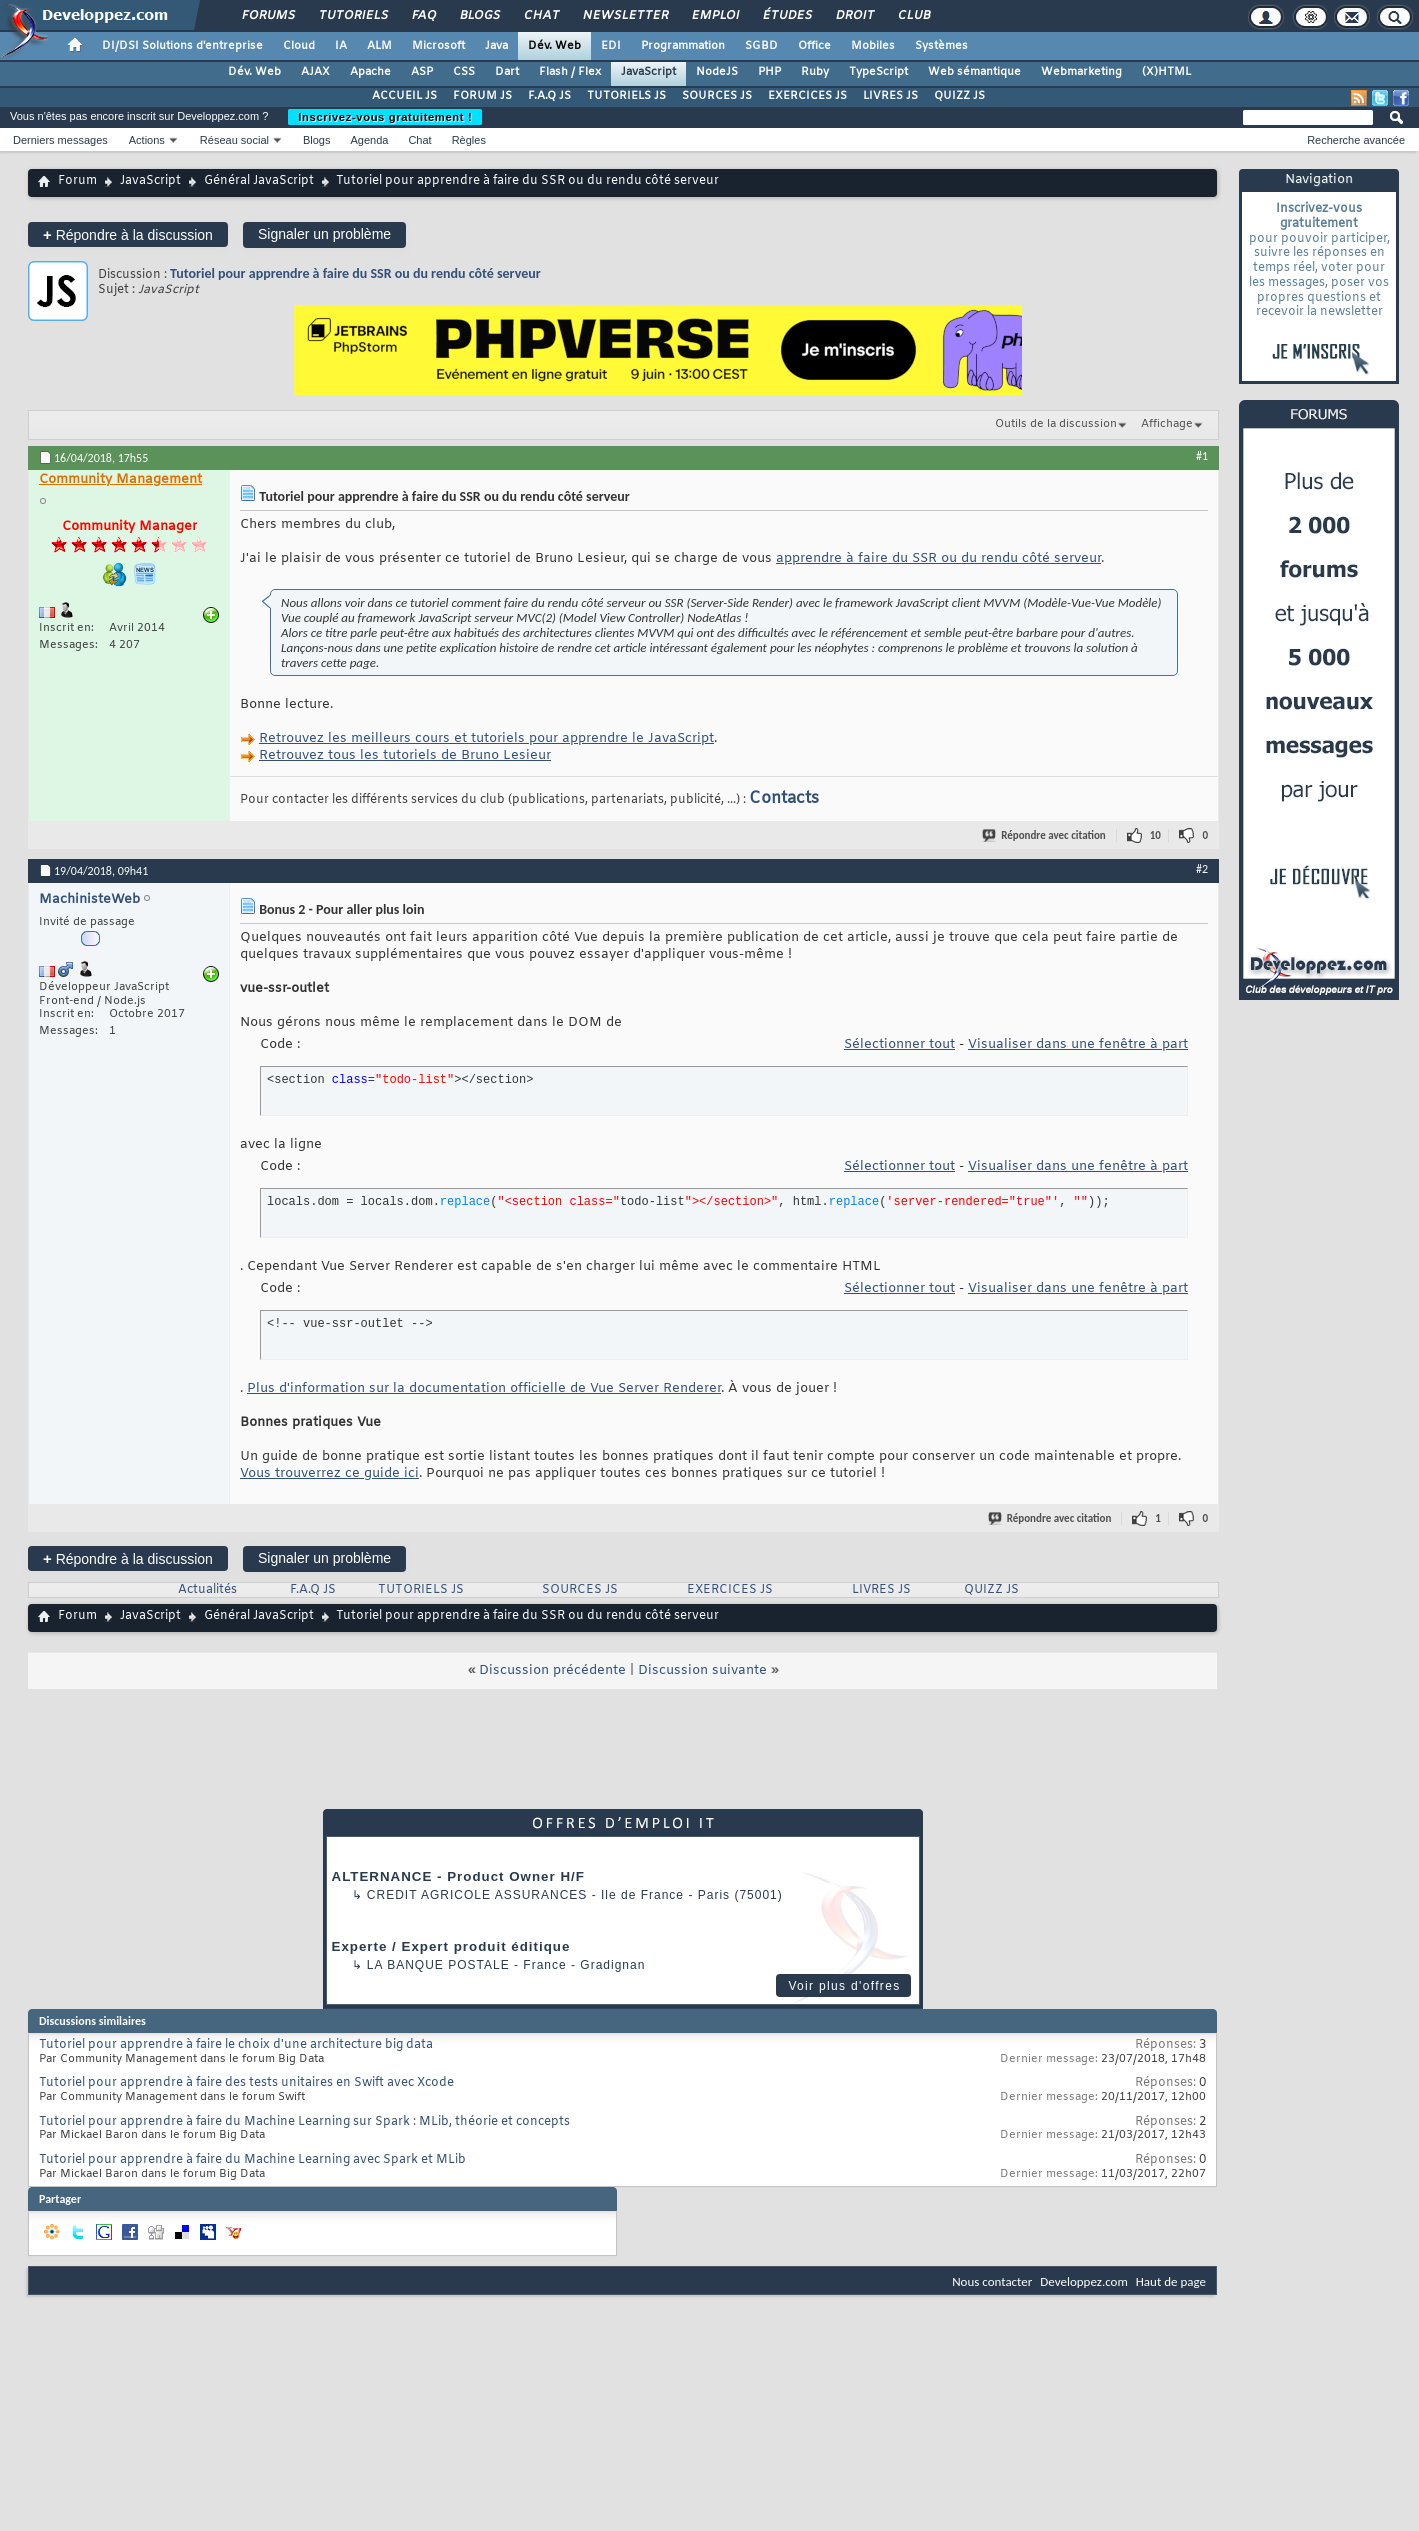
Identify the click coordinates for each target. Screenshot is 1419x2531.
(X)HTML (1166, 72)
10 (1155, 835)
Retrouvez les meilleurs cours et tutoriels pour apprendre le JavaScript (486, 738)
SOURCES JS (717, 96)
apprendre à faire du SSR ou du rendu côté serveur (938, 558)
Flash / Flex (570, 72)
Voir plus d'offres (844, 1986)
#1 (1202, 456)
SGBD (761, 46)
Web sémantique (974, 72)
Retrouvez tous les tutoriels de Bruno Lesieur (405, 755)
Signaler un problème (324, 234)
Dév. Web (554, 46)
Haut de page (1171, 2281)
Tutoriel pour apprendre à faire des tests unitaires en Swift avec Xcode (246, 2083)
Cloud (299, 46)
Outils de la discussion (1056, 424)
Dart (507, 72)
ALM (379, 46)
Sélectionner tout (899, 1044)
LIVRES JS (890, 96)
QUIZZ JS (959, 96)
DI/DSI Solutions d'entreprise (182, 46)
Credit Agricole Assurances (477, 1895)
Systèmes (941, 46)
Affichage (1167, 424)
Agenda (369, 140)
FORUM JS (482, 96)
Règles (469, 140)
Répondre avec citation (1045, 835)
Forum (77, 181)
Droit (854, 16)
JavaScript (648, 72)
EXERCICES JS (807, 96)
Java (496, 46)
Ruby (815, 72)
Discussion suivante (702, 1670)
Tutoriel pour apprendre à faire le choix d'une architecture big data (236, 2045)
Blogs (479, 16)
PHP (769, 72)
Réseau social (234, 140)
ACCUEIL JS (404, 96)
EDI (611, 46)
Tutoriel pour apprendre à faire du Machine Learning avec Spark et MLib (252, 2160)
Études (786, 16)
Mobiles (873, 46)
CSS (464, 72)
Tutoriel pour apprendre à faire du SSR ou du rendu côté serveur (355, 273)
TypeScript (878, 72)
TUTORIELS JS (626, 96)
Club (913, 16)
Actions (147, 140)
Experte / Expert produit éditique (451, 1946)
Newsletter (624, 16)
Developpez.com (1084, 2281)
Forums (267, 16)
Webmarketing (1081, 72)
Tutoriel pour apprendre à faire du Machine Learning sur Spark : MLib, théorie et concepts (304, 2122)
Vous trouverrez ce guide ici (329, 1473)
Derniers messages (60, 140)
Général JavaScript (259, 181)
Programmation (683, 46)
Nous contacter (992, 2281)
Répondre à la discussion (128, 234)
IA (341, 46)
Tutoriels (352, 16)
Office (814, 46)
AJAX (315, 72)
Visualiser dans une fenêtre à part (1078, 1044)
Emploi (714, 16)
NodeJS (717, 72)
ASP (422, 72)
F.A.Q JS (549, 96)
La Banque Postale (438, 1965)
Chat (540, 16)
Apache (370, 72)
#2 (1202, 869)
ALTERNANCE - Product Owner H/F (458, 1876)
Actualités (207, 1590)
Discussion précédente (552, 1670)
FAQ (423, 16)
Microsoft (438, 46)
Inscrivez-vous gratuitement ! (385, 117)
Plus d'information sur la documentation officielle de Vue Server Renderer (484, 1388)
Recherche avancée (1356, 140)
